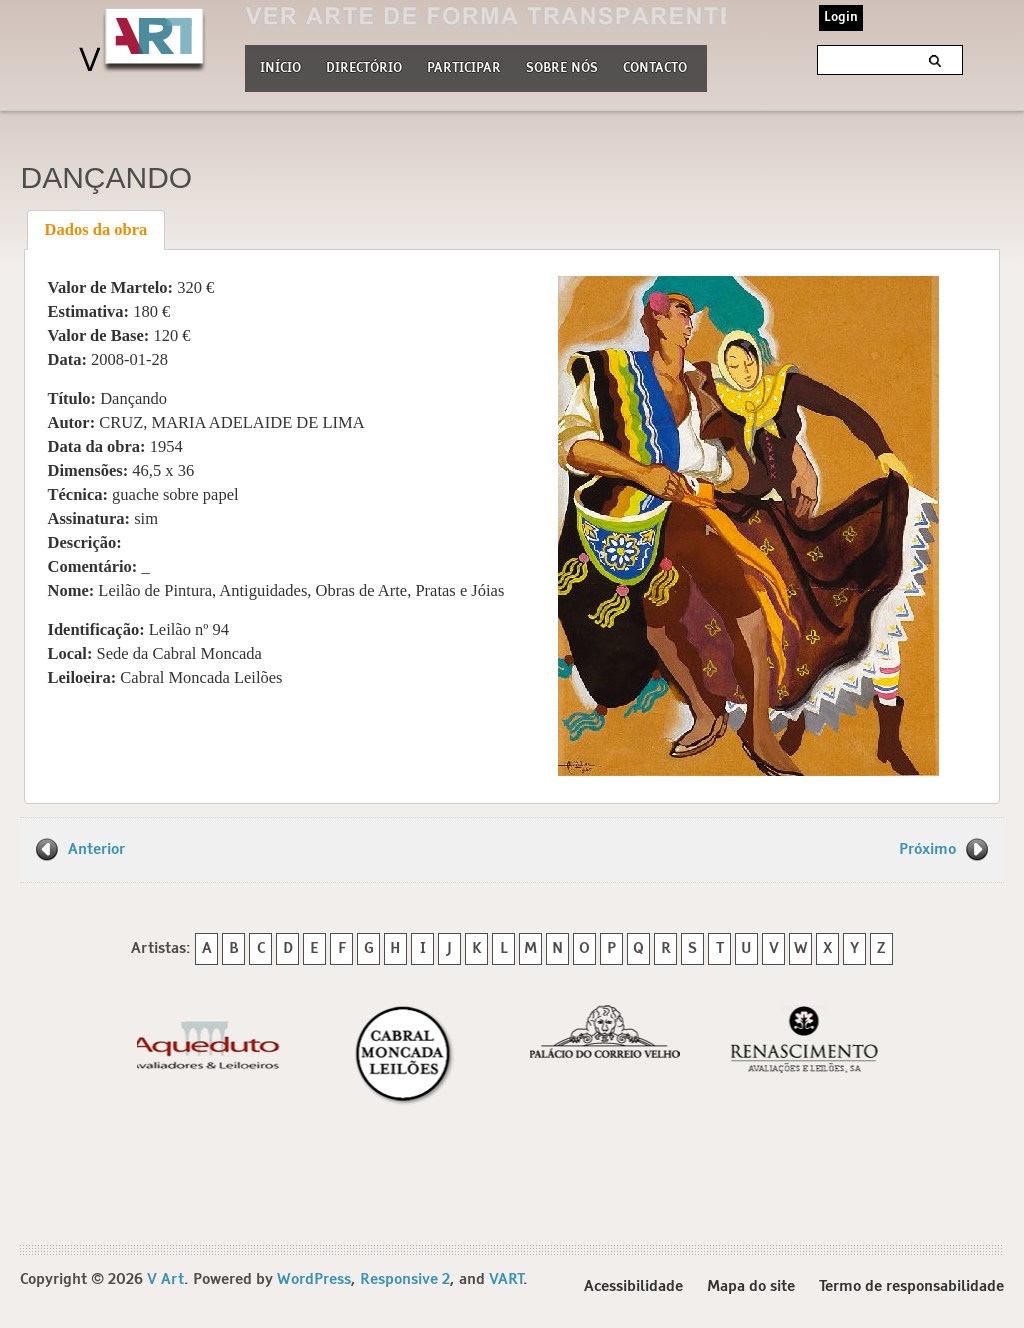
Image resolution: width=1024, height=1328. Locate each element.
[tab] (96, 230)
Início (280, 68)
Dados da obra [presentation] (96, 229)
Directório (364, 66)
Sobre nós (562, 66)
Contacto (655, 68)
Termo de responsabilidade (911, 1286)
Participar (464, 68)
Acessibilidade (633, 1286)
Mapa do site (751, 1286)
